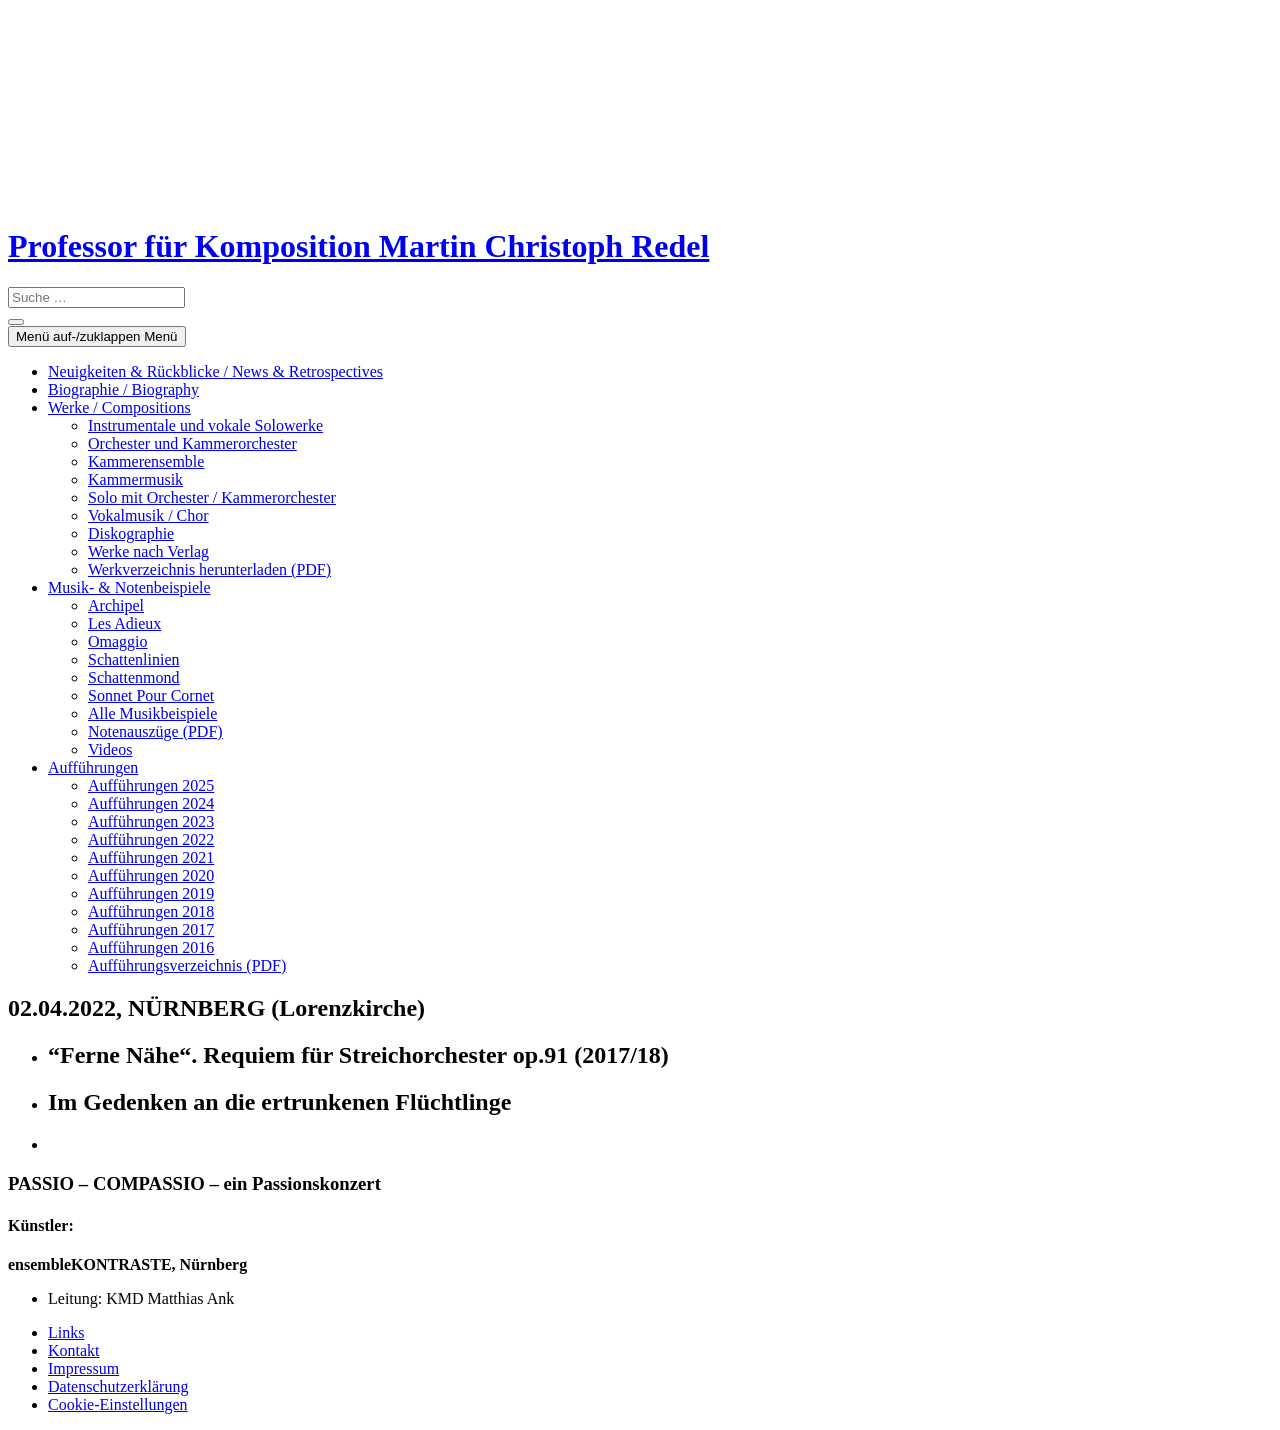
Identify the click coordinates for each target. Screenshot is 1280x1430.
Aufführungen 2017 (151, 929)
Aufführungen (93, 767)
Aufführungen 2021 (151, 857)
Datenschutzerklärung (118, 1386)
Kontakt (74, 1350)
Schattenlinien (134, 659)
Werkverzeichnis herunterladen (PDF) (209, 569)
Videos (110, 749)
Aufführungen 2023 (151, 821)
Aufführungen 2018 (151, 911)
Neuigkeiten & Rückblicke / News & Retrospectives (215, 371)
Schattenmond (134, 677)
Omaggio (118, 641)
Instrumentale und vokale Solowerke (205, 425)
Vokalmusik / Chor (148, 515)
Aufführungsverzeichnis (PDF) (187, 965)
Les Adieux (124, 623)
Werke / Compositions (119, 407)
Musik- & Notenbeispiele (129, 587)
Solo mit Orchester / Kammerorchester (212, 497)
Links (66, 1332)
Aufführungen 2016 (151, 947)
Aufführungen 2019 (151, 893)
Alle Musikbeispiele (152, 713)
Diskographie (131, 533)
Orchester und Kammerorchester (192, 443)
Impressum (83, 1368)
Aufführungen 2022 (151, 839)
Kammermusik (135, 479)
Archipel (116, 605)
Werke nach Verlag (148, 551)
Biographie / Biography (123, 389)
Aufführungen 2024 (151, 803)
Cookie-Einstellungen (118, 1404)
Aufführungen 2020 (151, 875)
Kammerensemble (146, 461)
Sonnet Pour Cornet (151, 695)
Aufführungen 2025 (151, 785)
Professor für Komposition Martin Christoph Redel (358, 246)
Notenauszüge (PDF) (155, 731)
